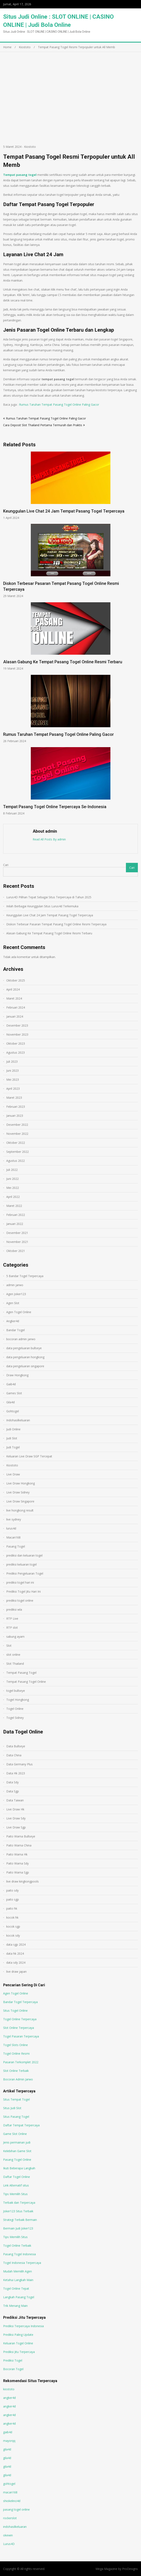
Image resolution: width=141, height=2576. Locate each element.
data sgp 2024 (16, 1944)
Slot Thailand (15, 1664)
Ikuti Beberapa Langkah (19, 2168)
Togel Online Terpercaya (19, 2019)
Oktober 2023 (15, 1043)
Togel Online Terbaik (17, 2246)
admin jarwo (14, 1285)
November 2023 (17, 1034)
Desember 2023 (17, 1025)
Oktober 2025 (15, 980)
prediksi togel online (19, 1600)
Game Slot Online (15, 2134)
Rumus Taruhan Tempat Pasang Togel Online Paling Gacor (59, 404)
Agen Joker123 (16, 1294)
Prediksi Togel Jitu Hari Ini (23, 1591)
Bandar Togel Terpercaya (20, 2002)
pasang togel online (16, 2509)
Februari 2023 (15, 1107)
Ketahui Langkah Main (18, 2280)
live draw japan (16, 1972)
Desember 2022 (17, 1125)
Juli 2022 (12, 1170)
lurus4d (11, 1528)
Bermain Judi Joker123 (18, 2228)
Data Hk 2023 (15, 1773)
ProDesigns (130, 2569)
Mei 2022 (12, 1188)
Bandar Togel (15, 1330)
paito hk (11, 1908)
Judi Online (13, 1429)
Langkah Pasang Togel (18, 2297)
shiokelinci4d (11, 2501)
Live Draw (13, 1474)
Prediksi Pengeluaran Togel (24, 1573)
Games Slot (14, 1393)
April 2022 (13, 1197)
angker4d (9, 2398)
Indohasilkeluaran (18, 1420)
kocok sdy (13, 1935)
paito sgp (12, 1899)
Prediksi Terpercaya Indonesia (23, 2326)
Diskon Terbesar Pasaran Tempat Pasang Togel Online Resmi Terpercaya (56, 924)
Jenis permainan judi (16, 2142)
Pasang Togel (15, 1546)
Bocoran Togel (13, 2369)
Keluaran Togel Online (18, 2343)
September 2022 (17, 1152)
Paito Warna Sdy (17, 1863)
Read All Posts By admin (49, 839)
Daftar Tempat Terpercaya (21, 2125)
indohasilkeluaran (15, 2527)
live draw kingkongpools (22, 1881)
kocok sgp (13, 1926)
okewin (8, 2535)
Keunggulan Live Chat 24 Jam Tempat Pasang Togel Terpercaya (63, 511)
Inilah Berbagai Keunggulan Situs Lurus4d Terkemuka (42, 906)
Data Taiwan (15, 1800)
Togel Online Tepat (16, 2288)
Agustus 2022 (15, 1161)
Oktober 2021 (15, 1251)
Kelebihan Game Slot (17, 2151)
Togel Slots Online (15, 2045)
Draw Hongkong (17, 1375)
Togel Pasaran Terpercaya (21, 2036)
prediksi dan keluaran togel (24, 1555)
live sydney (13, 1519)
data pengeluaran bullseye (24, 1348)
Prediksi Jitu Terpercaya (19, 2352)
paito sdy (12, 1890)
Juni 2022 (12, 1179)
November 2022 (17, 1134)
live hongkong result (20, 1510)
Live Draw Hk (15, 1809)
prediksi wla (14, 1609)
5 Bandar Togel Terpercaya (24, 1276)
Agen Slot (12, 1303)
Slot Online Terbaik (16, 2071)
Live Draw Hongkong (20, 1483)
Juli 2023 (12, 1061)
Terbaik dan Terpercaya (19, 2203)
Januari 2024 (14, 1016)
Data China (13, 1755)
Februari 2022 (15, 1215)
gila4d (7, 2449)
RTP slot (12, 1627)
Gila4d (10, 1402)
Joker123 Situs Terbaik (18, 2211)
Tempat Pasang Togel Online (26, 1682)
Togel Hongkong (17, 1700)
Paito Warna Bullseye (20, 1836)
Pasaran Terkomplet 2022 (20, 2062)
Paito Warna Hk (16, 1854)
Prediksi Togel (12, 2360)
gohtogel (9, 2484)
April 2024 (13, 989)
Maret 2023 (14, 1098)
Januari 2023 (14, 1116)
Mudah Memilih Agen (17, 2271)
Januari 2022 (14, 1224)
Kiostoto (30, 147)
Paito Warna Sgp (17, 1872)
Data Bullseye (15, 1746)
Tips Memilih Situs (15, 2194)
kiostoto (8, 2389)
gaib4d (7, 2432)
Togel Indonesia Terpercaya (22, 2263)
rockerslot (10, 2518)
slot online (13, 1655)
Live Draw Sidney (18, 1492)
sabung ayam (15, 1637)
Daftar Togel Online (16, 2177)
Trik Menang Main (15, 2306)
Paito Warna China (18, 1845)
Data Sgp (12, 1791)
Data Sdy (12, 1782)
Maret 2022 (14, 1206)
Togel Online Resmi (16, 2053)
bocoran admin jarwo (20, 1339)
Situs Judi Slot (12, 2108)
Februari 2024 (15, 1007)
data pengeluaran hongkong (25, 1357)
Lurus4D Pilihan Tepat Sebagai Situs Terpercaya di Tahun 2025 (48, 897)
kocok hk (12, 1917)
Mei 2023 (12, 1080)
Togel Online (14, 1709)
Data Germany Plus (19, 1764)
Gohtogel (12, 1411)
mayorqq (9, 2441)
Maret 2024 (14, 998)
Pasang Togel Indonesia (19, 2254)
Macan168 (13, 1537)
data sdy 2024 (15, 1962)
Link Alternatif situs (16, 2185)
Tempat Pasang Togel (21, 1673)
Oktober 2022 (15, 1143)
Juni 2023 (12, 1070)
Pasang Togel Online (17, 2160)
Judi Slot (11, 1438)
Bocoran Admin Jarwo (18, 2079)
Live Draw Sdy (16, 1818)
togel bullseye (15, 1691)
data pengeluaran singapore (25, 1366)
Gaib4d (11, 1384)
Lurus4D (9, 2544)
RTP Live (12, 1618)
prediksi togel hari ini (20, 1582)
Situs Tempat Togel (16, 2099)
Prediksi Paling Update (18, 2335)
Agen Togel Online (18, 1312)
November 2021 (17, 1242)
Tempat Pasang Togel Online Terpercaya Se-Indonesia (54, 806)
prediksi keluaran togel (21, 1564)
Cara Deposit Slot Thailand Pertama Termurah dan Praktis (42, 425)
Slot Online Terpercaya (18, 2028)
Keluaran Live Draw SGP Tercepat (29, 1456)
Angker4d (12, 1321)
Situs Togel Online (15, 2010)
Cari (5, 865)
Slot (9, 1646)
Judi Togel (13, 1447)
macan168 (10, 2492)
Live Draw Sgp (16, 1827)
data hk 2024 (15, 1953)
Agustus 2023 (15, 1052)
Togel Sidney (15, 1718)
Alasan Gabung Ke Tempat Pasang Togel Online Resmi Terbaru (62, 661)
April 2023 (13, 1089)
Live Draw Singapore (20, 1501)
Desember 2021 (17, 1233)
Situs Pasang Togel (16, 2117)
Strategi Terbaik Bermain (20, 2220)
